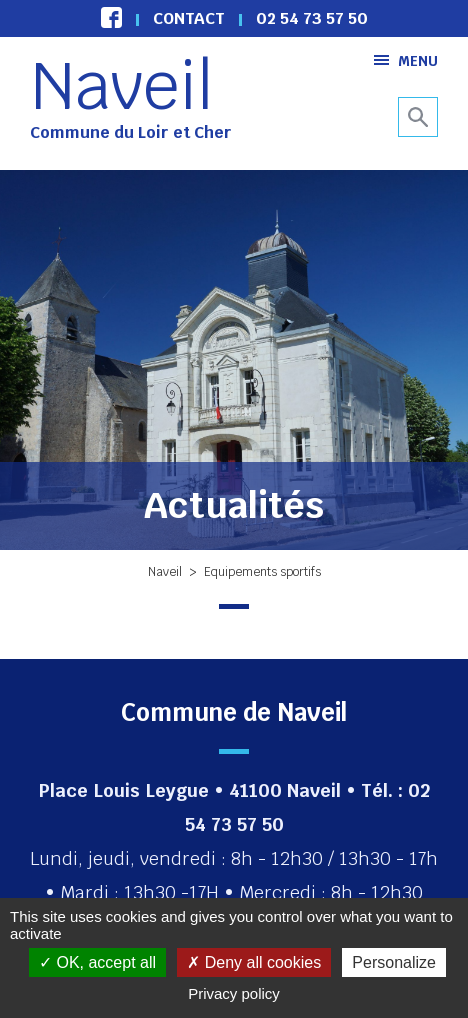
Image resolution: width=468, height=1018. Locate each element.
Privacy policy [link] (234, 993)
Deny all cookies (254, 962)
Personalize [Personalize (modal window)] (394, 962)
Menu (406, 60)
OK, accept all (97, 962)
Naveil (122, 86)
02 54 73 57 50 (312, 18)
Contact (189, 18)
